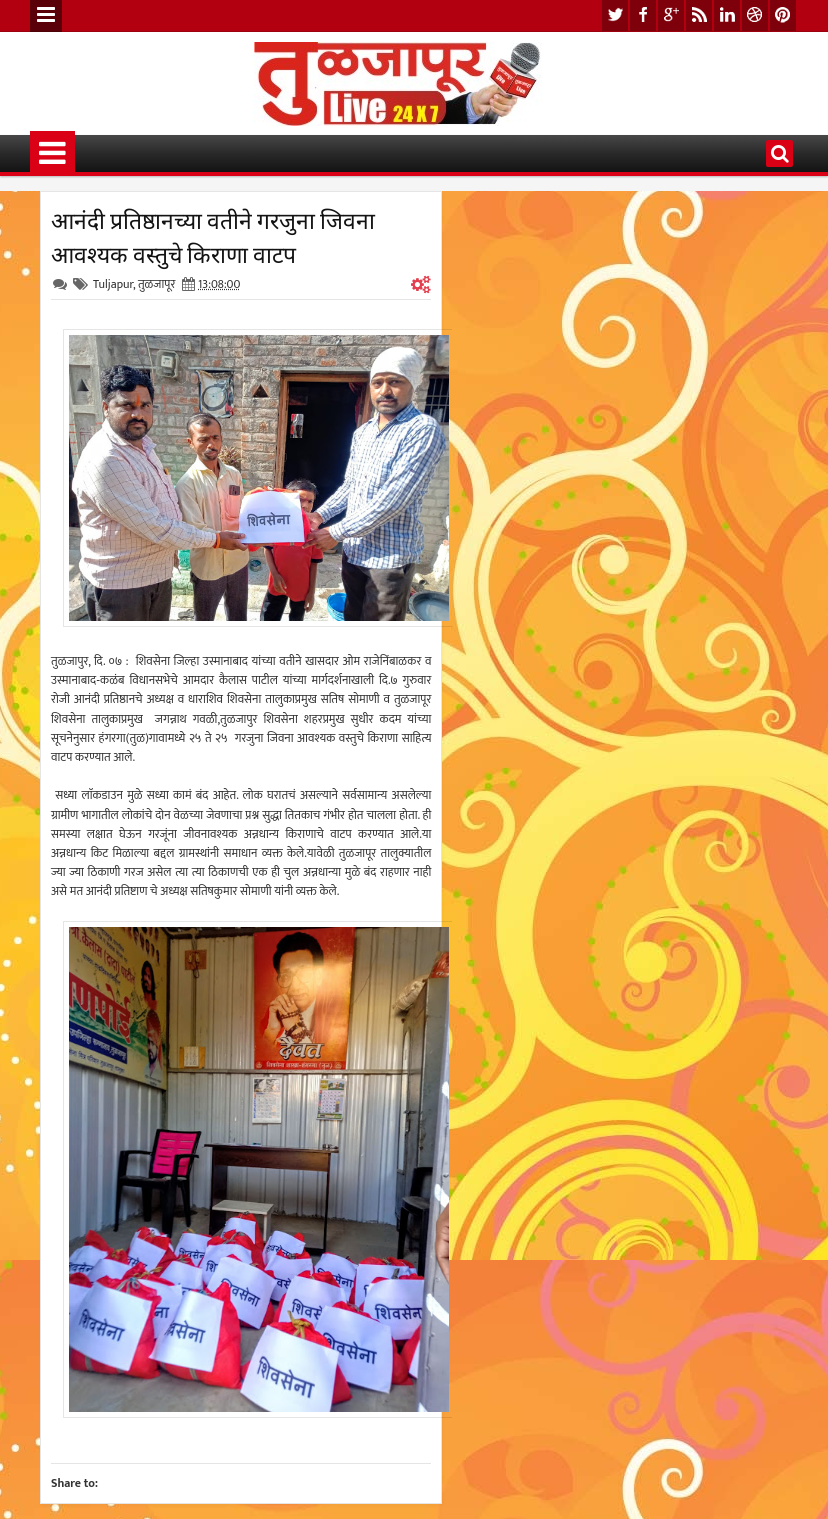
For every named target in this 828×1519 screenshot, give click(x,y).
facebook (643, 15)
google (671, 15)
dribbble (755, 15)
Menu (46, 16)
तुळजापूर (156, 284)
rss (699, 15)
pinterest (783, 15)
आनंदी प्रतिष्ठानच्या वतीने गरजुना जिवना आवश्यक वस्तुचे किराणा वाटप (213, 236)
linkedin (727, 15)
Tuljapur (113, 284)
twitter (615, 15)
